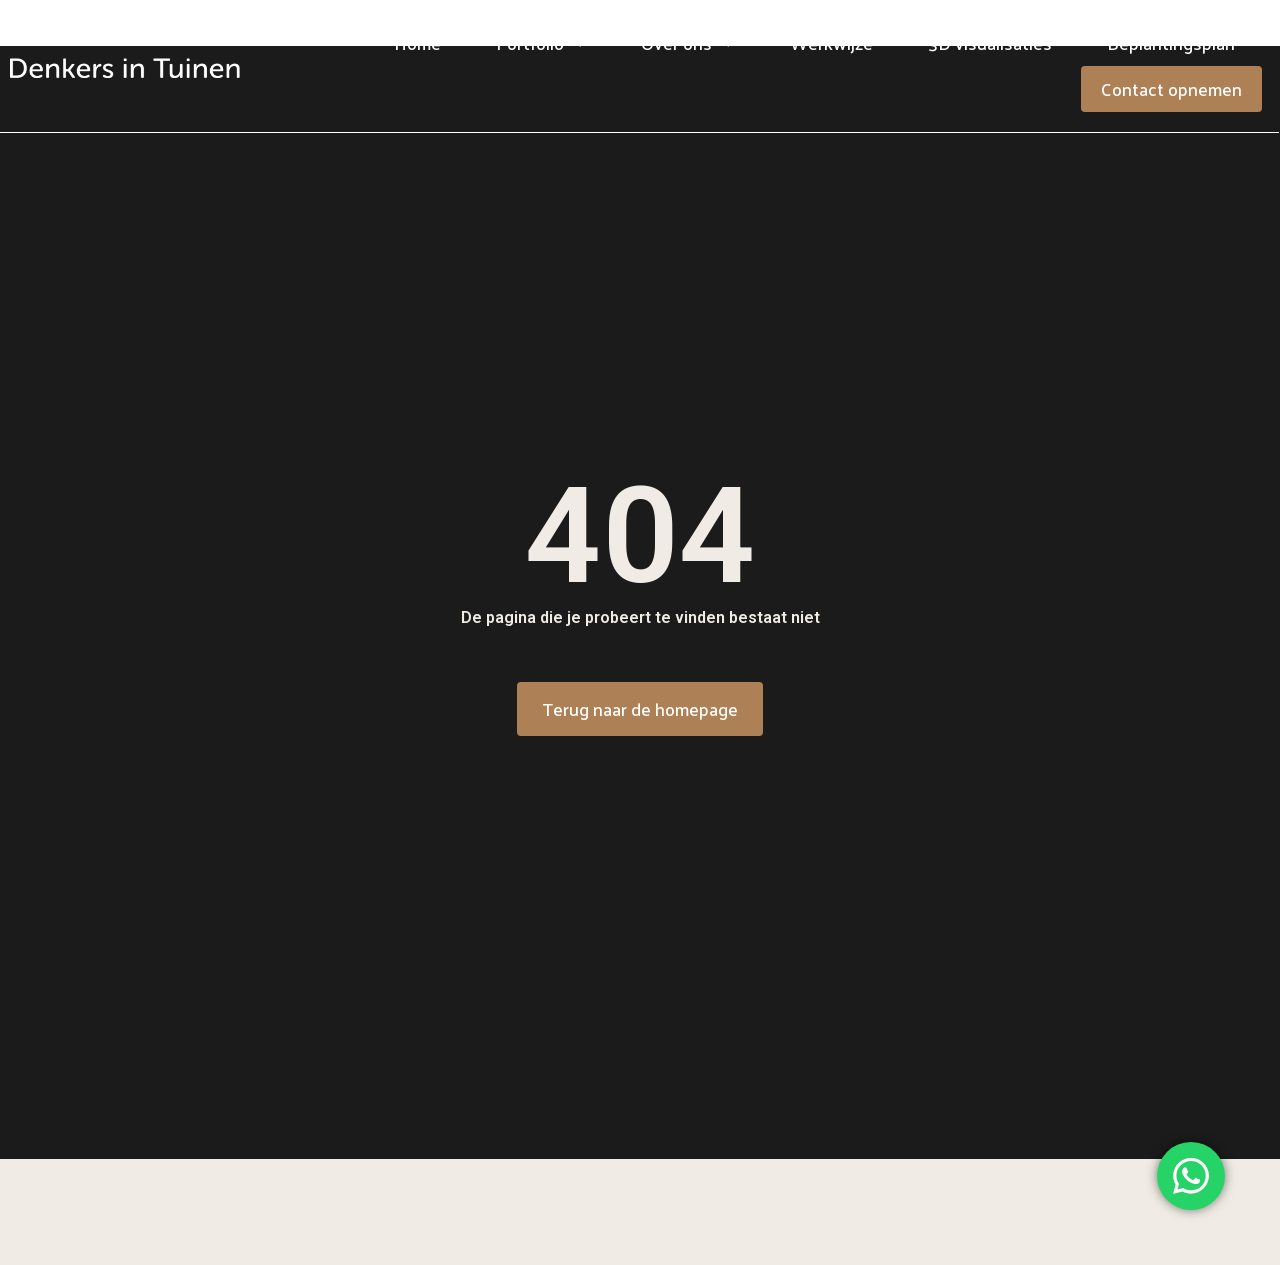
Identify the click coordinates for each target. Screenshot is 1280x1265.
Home (417, 42)
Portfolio (541, 42)
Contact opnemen (1171, 88)
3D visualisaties (990, 42)
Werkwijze (831, 42)
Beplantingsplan (1171, 42)
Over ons (688, 42)
